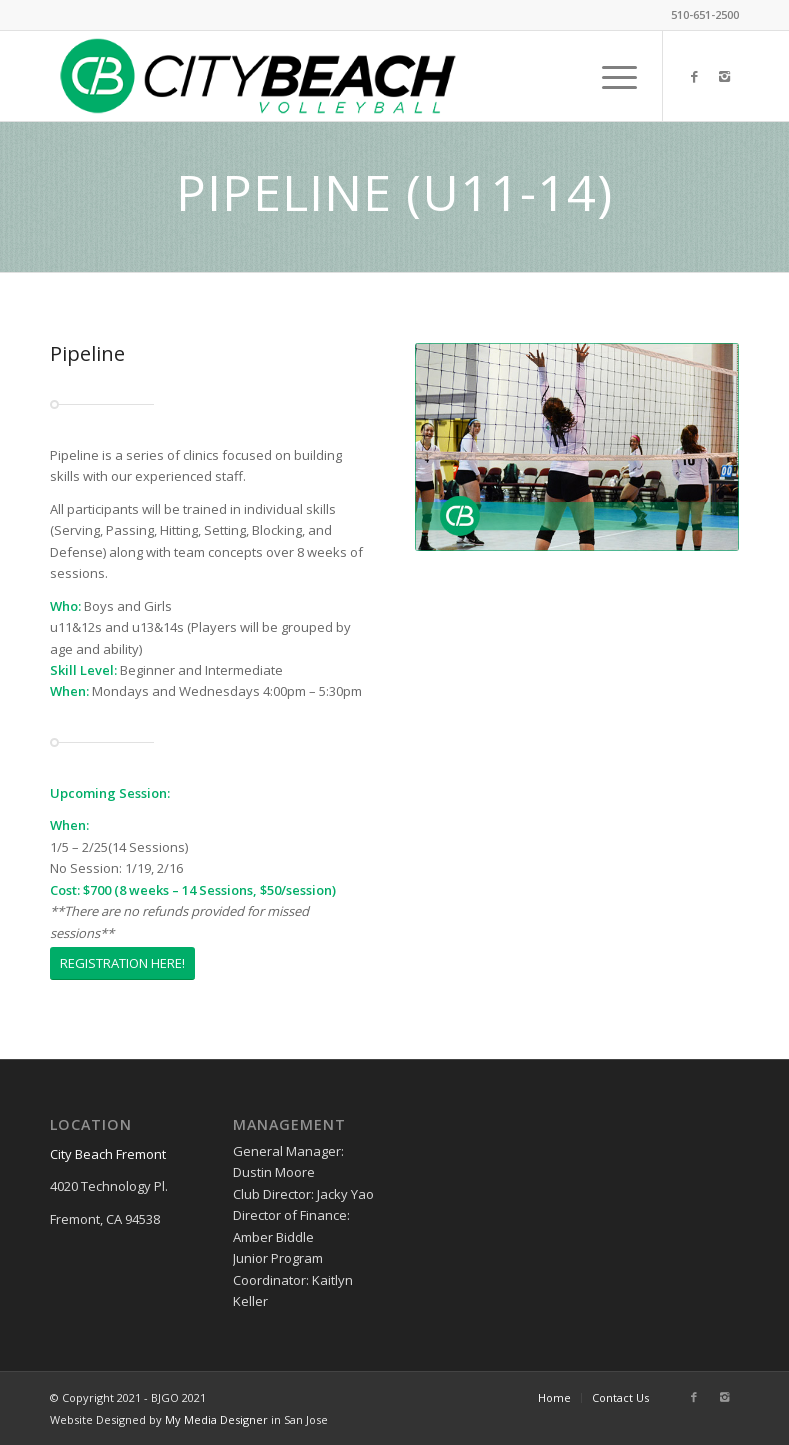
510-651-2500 (705, 14)
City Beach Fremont (108, 1154)
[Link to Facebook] (694, 76)
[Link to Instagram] (724, 76)
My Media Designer (216, 1419)
